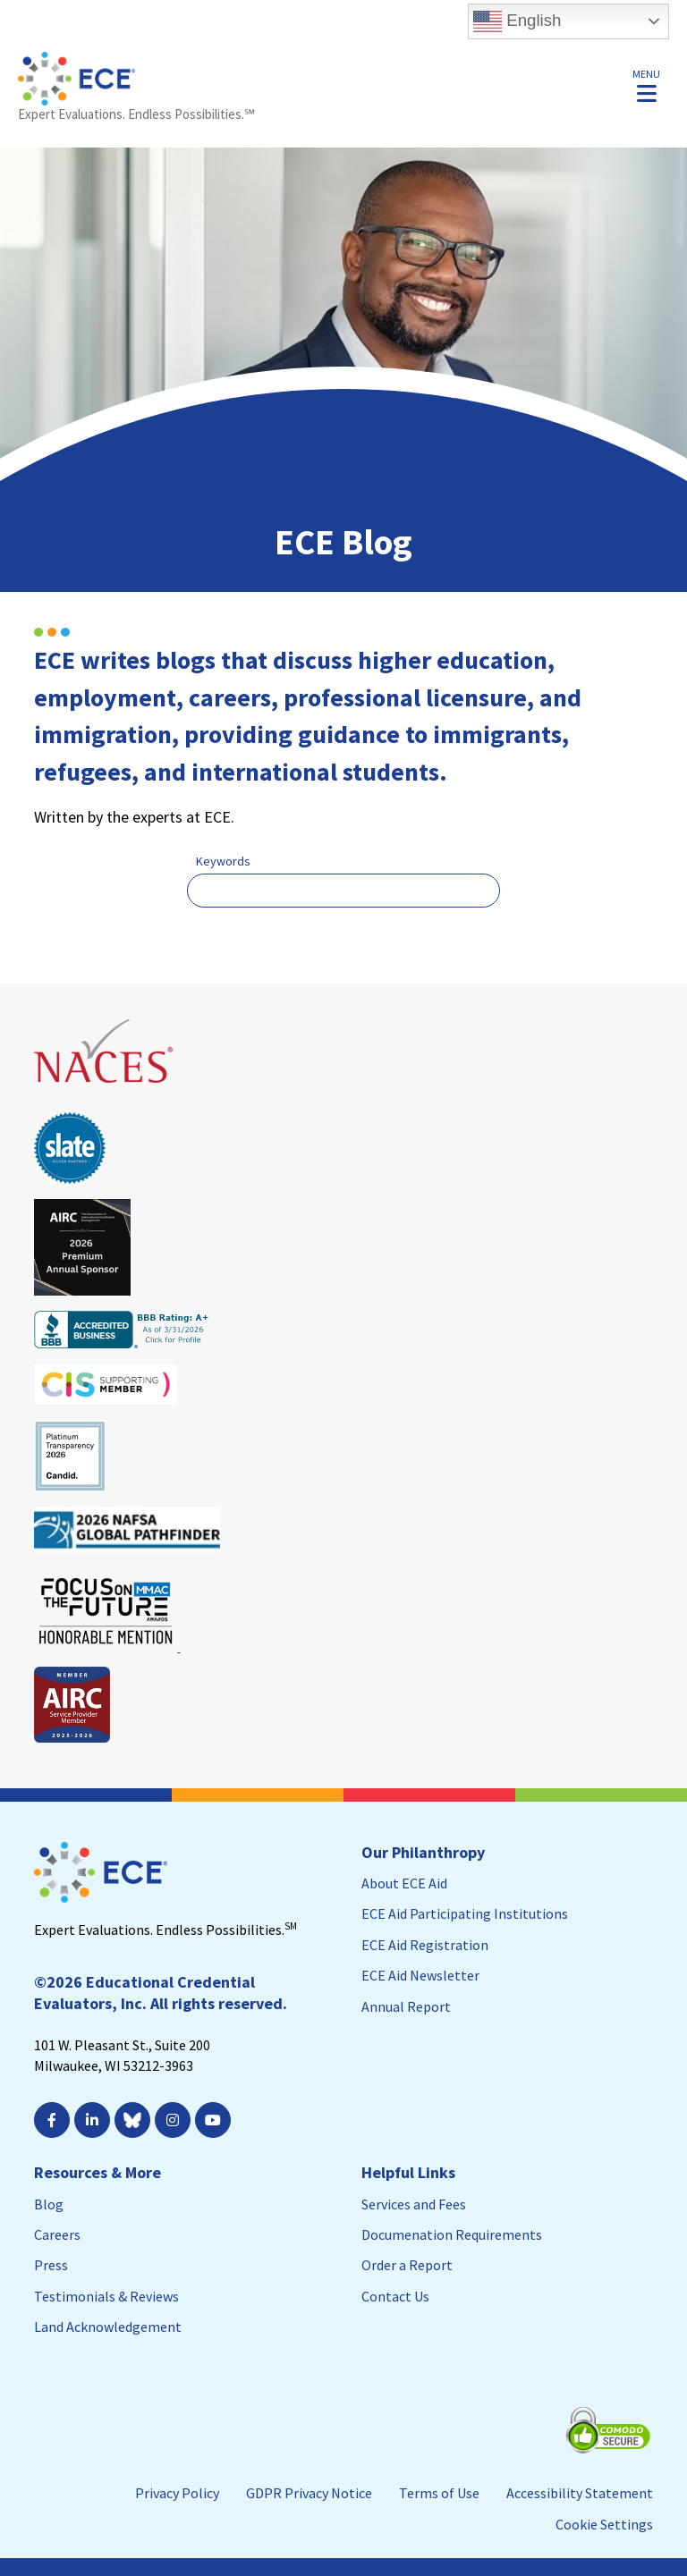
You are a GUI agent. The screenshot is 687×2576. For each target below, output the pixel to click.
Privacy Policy (177, 2493)
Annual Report (406, 2006)
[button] (646, 85)
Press (51, 2265)
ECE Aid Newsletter (420, 1975)
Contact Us (395, 2296)
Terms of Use (439, 2493)
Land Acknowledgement (108, 2326)
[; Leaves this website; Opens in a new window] (215, 2120)
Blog (49, 2204)
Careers (57, 2234)
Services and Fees (413, 2204)
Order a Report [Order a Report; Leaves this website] (407, 2265)
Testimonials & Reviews (106, 2296)
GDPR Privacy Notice (309, 2493)
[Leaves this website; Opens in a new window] (105, 1091)
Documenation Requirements (451, 2234)
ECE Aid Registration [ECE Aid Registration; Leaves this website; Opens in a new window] (424, 1945)
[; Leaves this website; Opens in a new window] (54, 2120)
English (517, 21)
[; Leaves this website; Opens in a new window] (175, 2120)
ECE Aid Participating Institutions (464, 1913)
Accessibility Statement (579, 2493)
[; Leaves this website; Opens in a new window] (94, 2120)
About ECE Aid (404, 1883)
